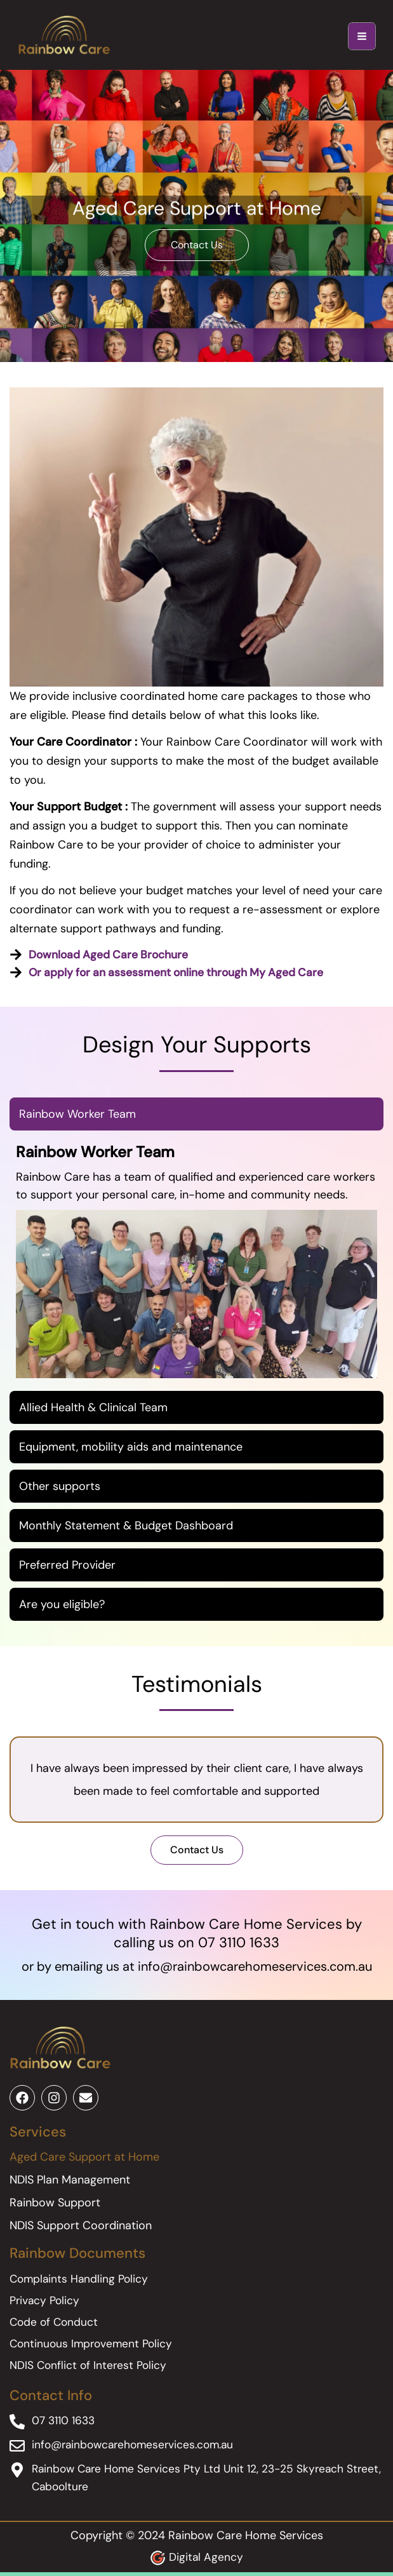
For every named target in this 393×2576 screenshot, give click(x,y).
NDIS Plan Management (70, 2183)
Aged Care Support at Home (84, 2160)
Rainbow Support (55, 2206)
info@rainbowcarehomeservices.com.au (255, 1969)
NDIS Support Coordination (81, 2229)
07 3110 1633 (238, 1946)
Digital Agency (206, 2560)
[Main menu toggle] (357, 38)
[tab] (196, 1117)
